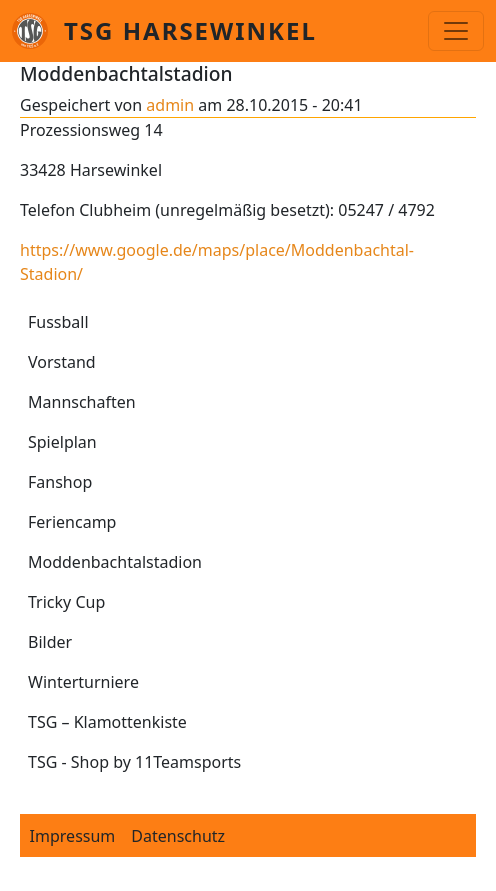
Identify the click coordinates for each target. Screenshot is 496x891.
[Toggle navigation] (456, 31)
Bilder (50, 642)
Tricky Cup (66, 602)
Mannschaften (82, 402)
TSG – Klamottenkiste (107, 722)
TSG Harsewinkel (190, 30)
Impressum (73, 836)
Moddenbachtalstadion (115, 562)
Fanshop (60, 482)
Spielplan (62, 442)
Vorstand (62, 362)
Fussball (58, 322)
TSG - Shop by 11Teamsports (134, 762)
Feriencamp (72, 522)
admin (170, 105)
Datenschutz (178, 836)
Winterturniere (83, 682)
